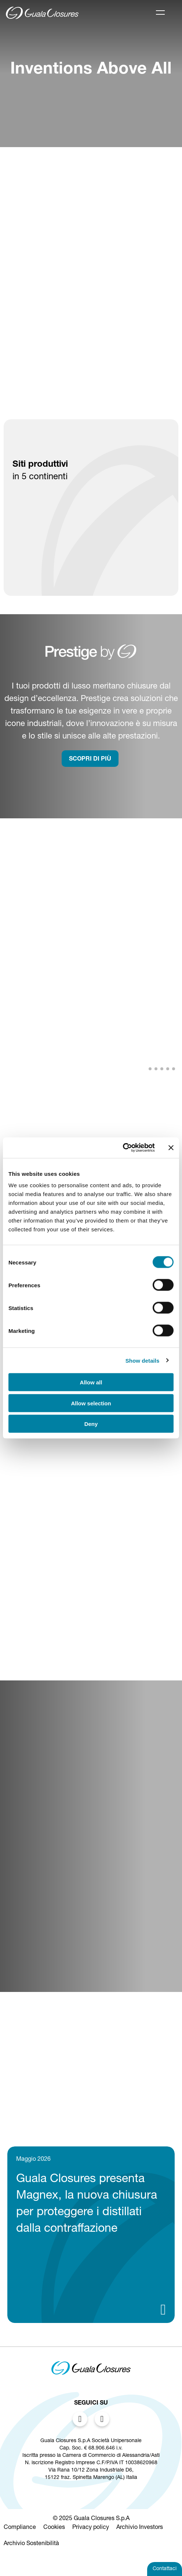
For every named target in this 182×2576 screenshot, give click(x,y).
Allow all (91, 1382)
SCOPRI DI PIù (90, 759)
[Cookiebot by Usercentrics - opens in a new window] (123, 1148)
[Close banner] (171, 1147)
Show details (142, 1360)
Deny (91, 1424)
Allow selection (91, 1403)
